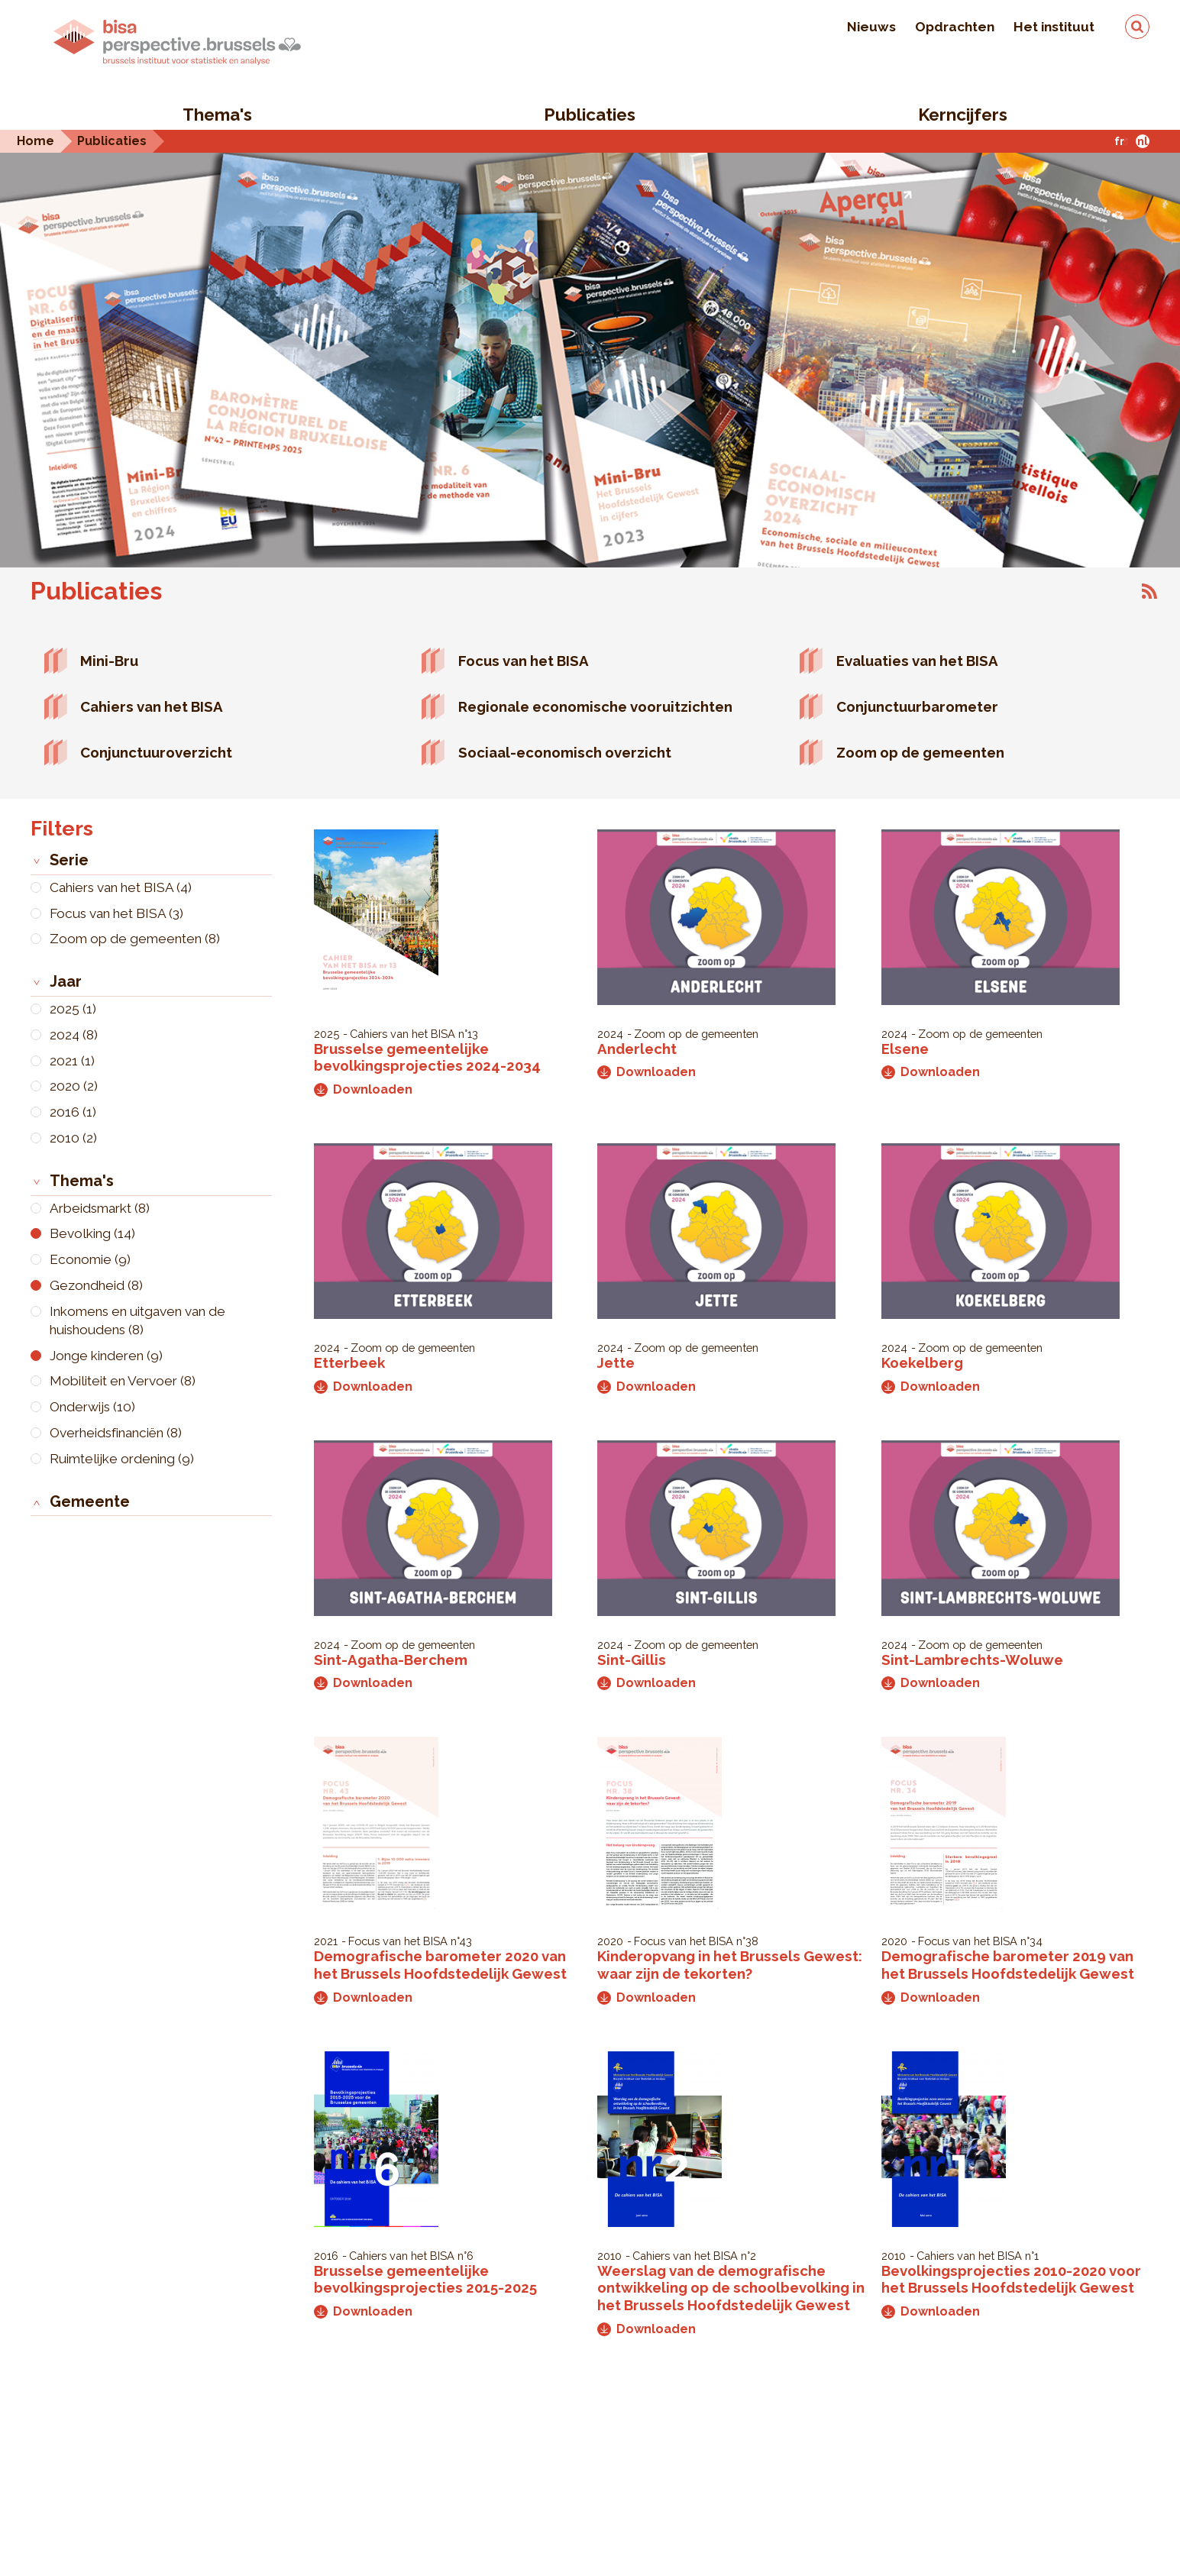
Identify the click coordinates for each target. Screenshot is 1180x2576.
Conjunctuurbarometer (917, 706)
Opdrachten (954, 26)
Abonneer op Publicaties (1149, 591)
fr (1119, 140)
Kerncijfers (962, 114)
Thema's (217, 114)
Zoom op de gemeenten (920, 752)
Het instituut (1054, 26)
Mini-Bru (109, 660)
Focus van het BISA (523, 660)
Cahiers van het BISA (151, 706)
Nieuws (871, 26)
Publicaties (589, 114)
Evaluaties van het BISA (917, 660)
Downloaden (363, 1089)
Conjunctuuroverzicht (156, 752)
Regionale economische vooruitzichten (595, 706)
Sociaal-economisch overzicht (564, 752)
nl (1142, 140)
